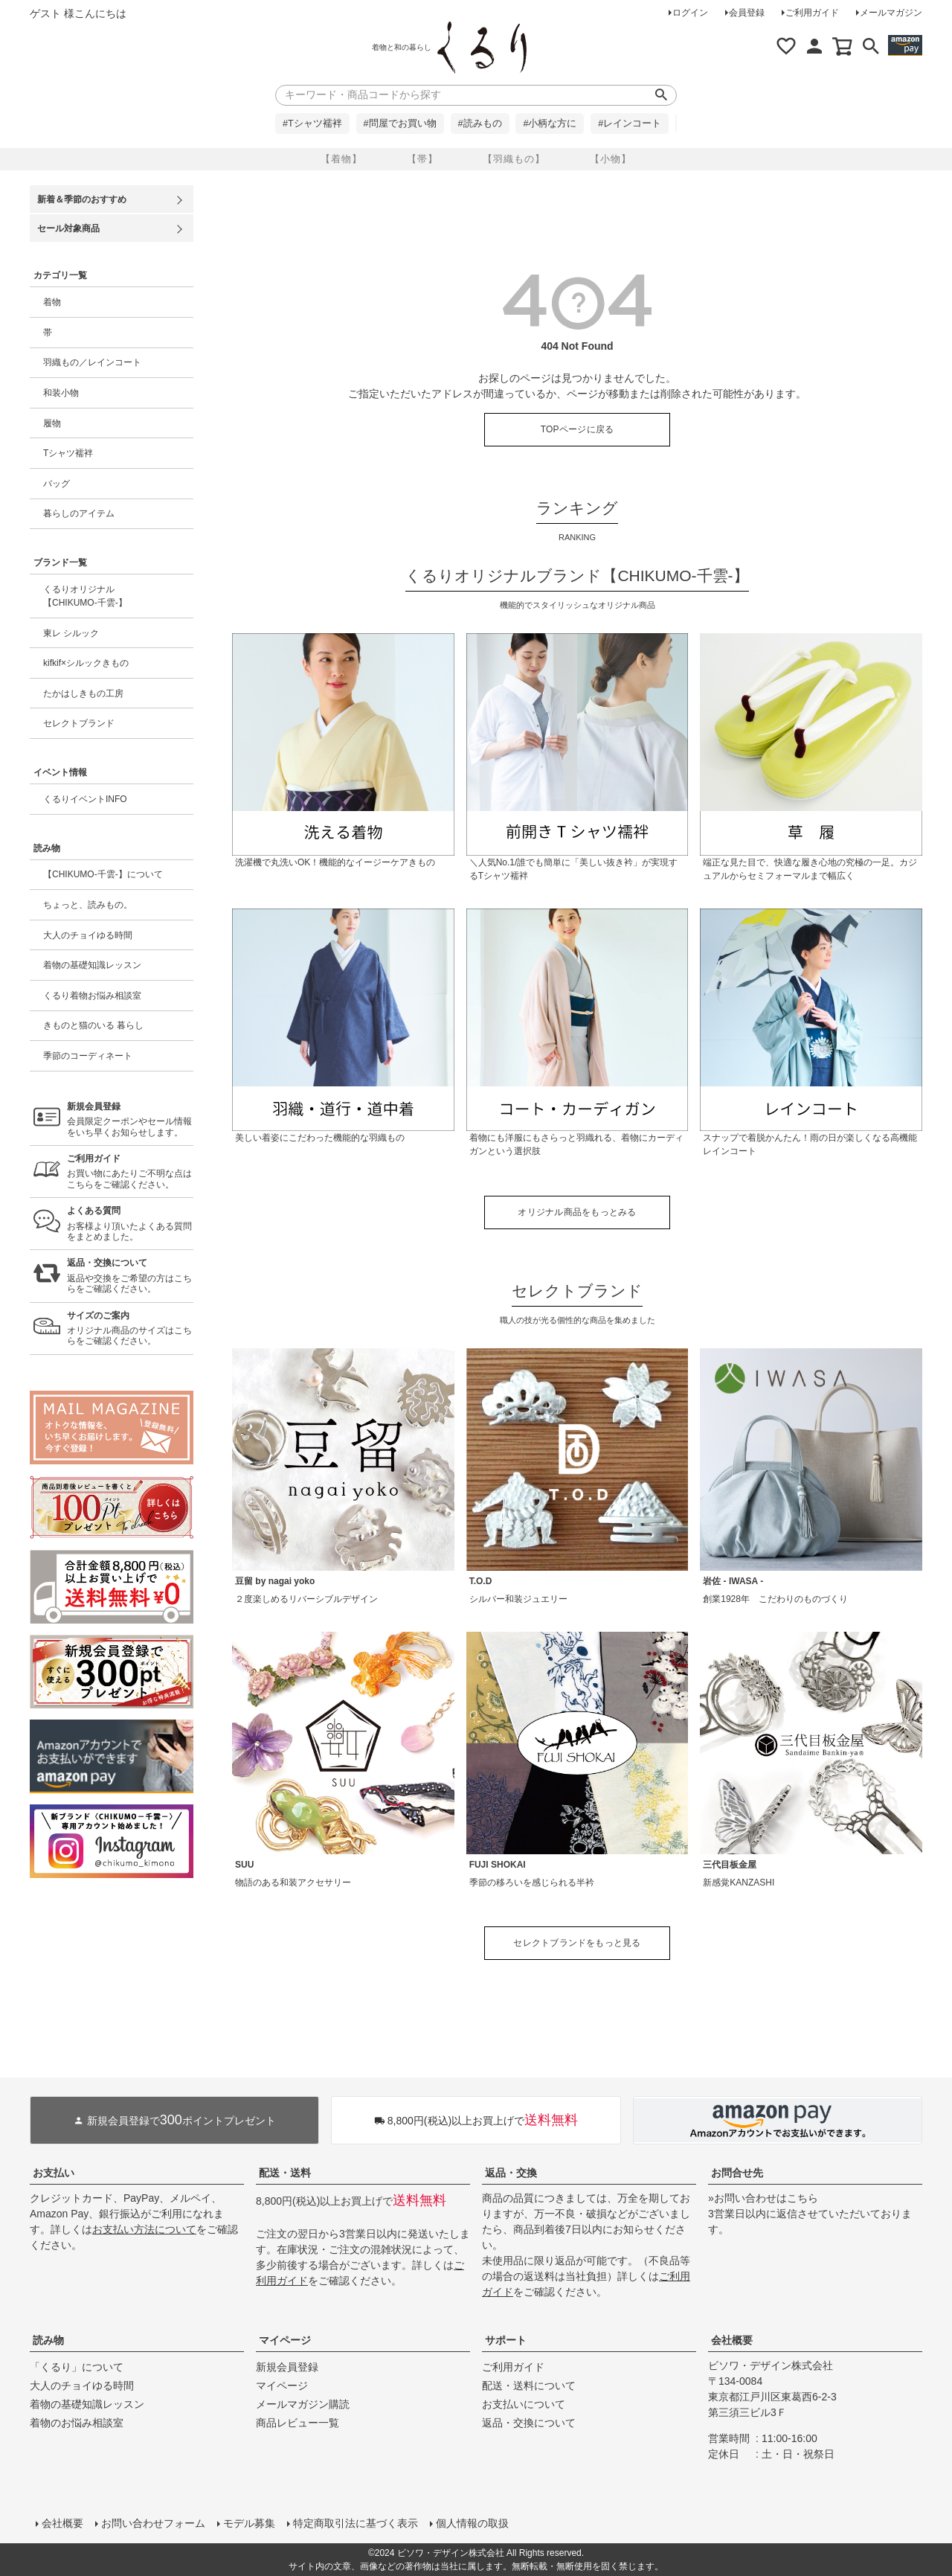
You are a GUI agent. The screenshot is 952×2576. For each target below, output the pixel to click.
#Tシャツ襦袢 (312, 123)
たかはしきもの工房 (83, 693)
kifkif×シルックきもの (86, 663)
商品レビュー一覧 (297, 2423)
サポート (506, 2340)
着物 (52, 302)
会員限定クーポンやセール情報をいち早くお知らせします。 (130, 1119)
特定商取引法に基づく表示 (355, 2523)
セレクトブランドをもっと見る (576, 1943)
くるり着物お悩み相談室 (92, 995)
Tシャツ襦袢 (68, 453)
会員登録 (747, 12)
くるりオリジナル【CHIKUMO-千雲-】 (85, 596)
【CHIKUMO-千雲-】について (103, 874)
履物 (52, 423)
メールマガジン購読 (303, 2404)
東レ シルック (71, 633)
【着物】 (341, 158)
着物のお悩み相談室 (76, 2423)
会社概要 (732, 2340)
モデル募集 (249, 2523)
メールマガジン (891, 12)
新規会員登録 (287, 2367)
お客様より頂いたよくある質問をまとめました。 (130, 1223)
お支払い (53, 2173)
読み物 (48, 2340)
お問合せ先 (737, 2173)
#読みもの (480, 123)
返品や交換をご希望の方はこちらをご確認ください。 (130, 1275)
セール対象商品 (68, 228)
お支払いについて (523, 2404)
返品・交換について (529, 2423)
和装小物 (61, 393)
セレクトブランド (79, 723)
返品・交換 (511, 2173)
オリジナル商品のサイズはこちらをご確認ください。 (130, 1328)
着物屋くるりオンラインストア (482, 48)
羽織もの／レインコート (92, 362)
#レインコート (629, 123)
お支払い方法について (144, 2229)
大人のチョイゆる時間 (87, 935)
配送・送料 (285, 2173)
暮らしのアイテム (79, 513)
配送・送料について (529, 2385)
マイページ (285, 2340)
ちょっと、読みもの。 (87, 905)
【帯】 (422, 158)
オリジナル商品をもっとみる (577, 1212)
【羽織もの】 (514, 158)
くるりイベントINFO (85, 799)
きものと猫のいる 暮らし (93, 1025)
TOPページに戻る (577, 429)
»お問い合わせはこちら (763, 2198)
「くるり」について (76, 2367)
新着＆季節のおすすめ (81, 199)
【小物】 (610, 158)
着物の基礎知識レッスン (92, 965)
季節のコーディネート (87, 1056)
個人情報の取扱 (472, 2523)
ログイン (690, 12)
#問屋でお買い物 (400, 123)
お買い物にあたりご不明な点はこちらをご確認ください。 (130, 1171)
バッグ (56, 483)
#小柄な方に (549, 123)
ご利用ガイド (812, 12)
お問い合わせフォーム (153, 2523)
